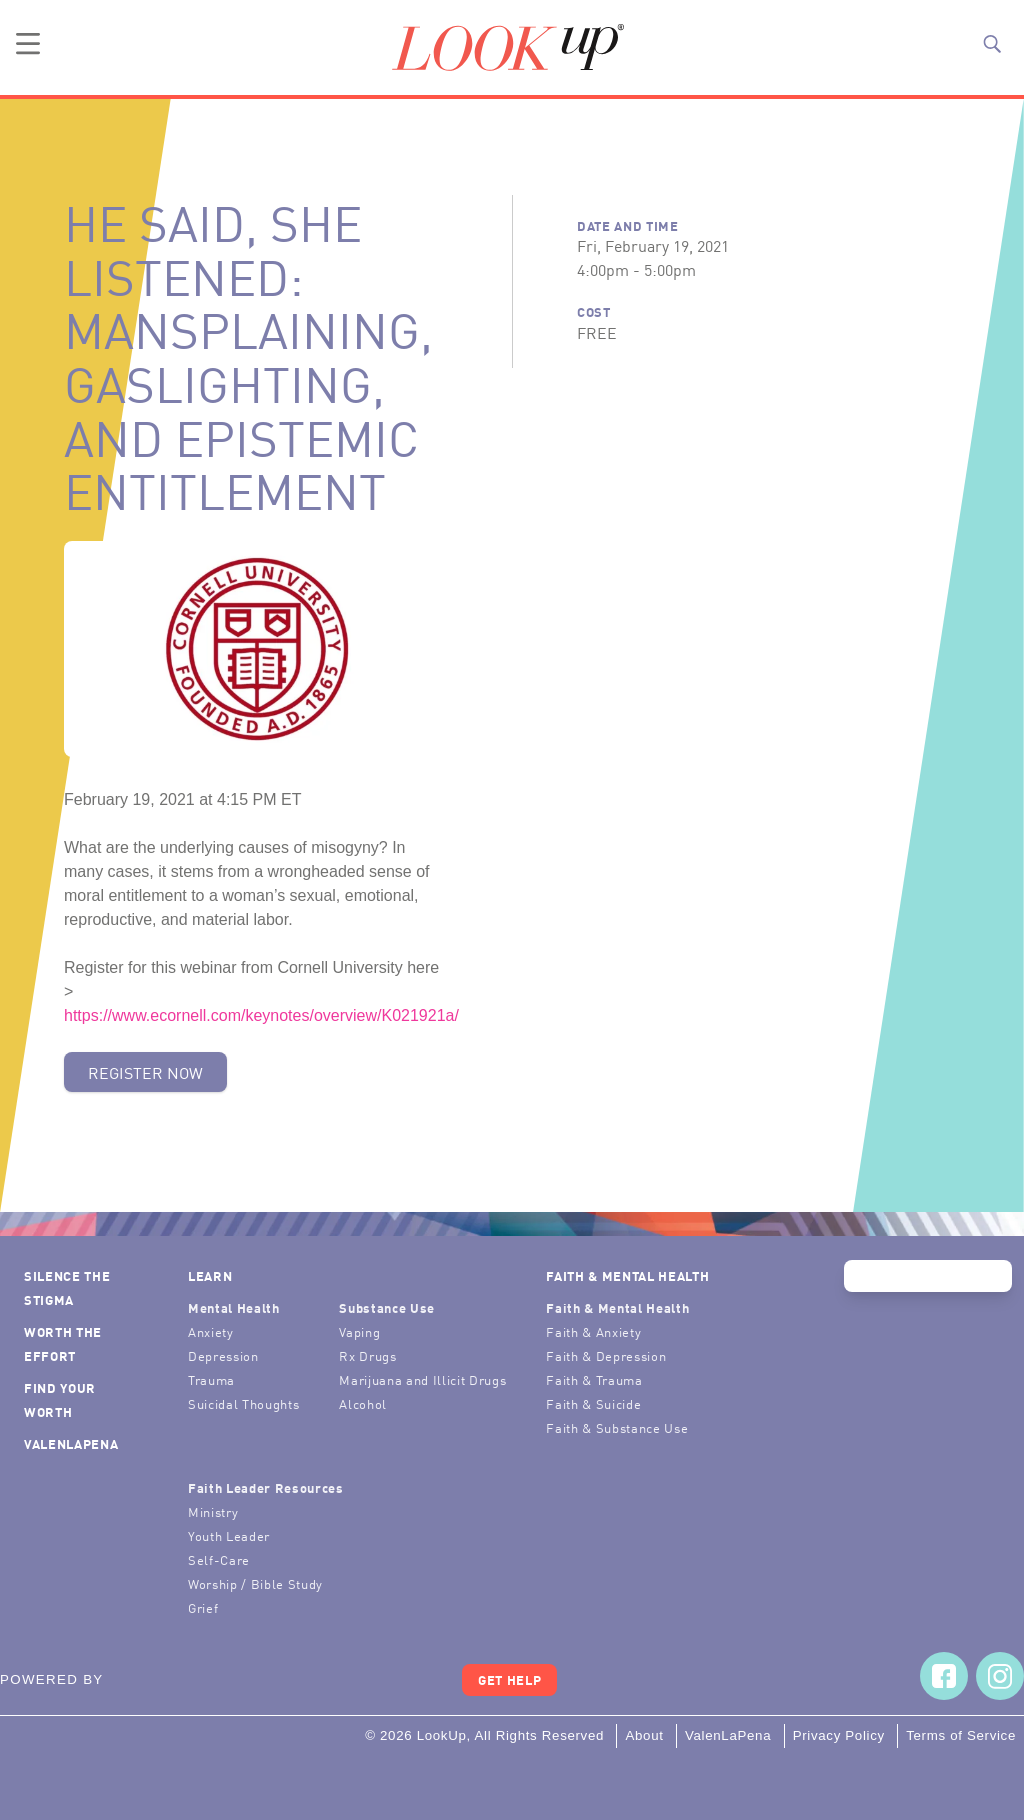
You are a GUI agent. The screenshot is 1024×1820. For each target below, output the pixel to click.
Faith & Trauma (594, 1379)
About (644, 1735)
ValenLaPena (71, 1443)
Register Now (145, 1072)
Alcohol (363, 1403)
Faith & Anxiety (593, 1331)
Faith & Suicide (593, 1403)
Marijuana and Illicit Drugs (422, 1379)
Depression (223, 1355)
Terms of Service (961, 1735)
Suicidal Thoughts (243, 1403)
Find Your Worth (60, 1399)
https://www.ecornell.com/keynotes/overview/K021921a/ (261, 1015)
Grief (203, 1607)
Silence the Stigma (67, 1287)
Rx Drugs (367, 1355)
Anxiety (211, 1331)
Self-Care (219, 1559)
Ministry (213, 1511)
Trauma (211, 1379)
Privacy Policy (839, 1735)
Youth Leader (229, 1535)
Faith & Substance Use (617, 1427)
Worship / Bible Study (255, 1583)
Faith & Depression (606, 1355)
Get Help (509, 1679)
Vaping (359, 1331)
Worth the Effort (63, 1343)
